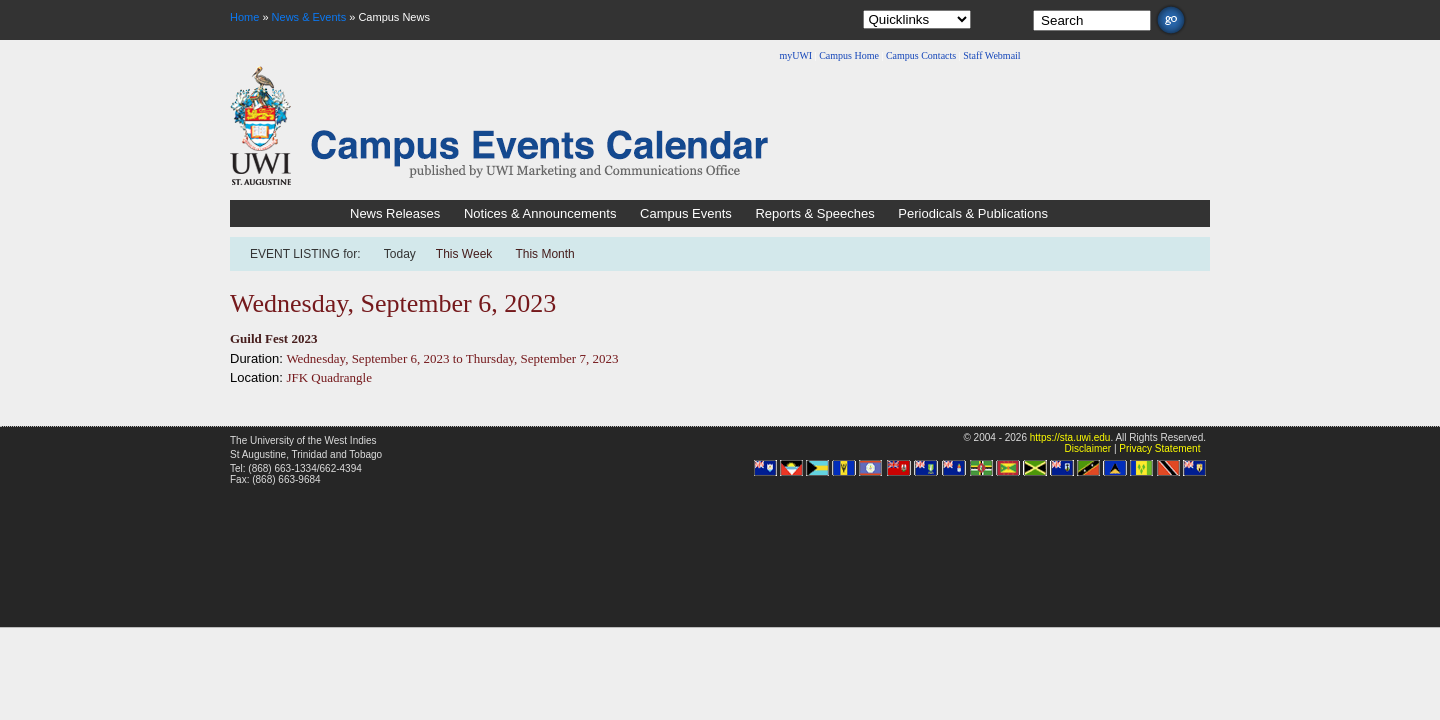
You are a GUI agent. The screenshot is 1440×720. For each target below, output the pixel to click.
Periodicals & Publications (973, 213)
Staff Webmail (991, 55)
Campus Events (686, 213)
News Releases (395, 213)
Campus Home (849, 55)
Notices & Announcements (540, 213)
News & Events (309, 17)
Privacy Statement (1159, 448)
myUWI (795, 55)
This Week (464, 254)
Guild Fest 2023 (273, 338)
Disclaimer (1087, 448)
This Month (544, 254)
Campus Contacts (921, 55)
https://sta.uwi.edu (1070, 437)
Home (244, 17)
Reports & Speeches (814, 213)
